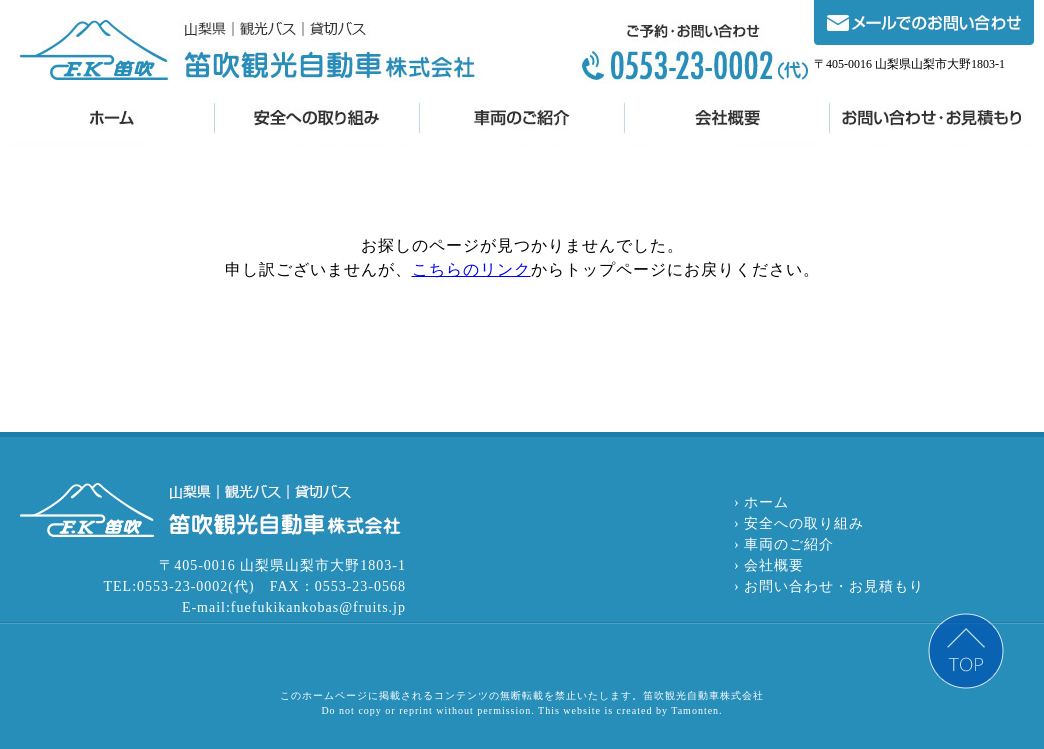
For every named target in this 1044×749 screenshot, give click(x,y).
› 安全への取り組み (799, 523)
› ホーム (761, 502)
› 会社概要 (769, 565)
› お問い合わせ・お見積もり (829, 586)
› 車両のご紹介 (784, 544)
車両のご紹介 (521, 123)
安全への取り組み (316, 123)
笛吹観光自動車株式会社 (246, 51)
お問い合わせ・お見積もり (931, 123)
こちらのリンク (471, 269)
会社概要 (726, 123)
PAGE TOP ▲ (966, 651)
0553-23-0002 (691, 53)
